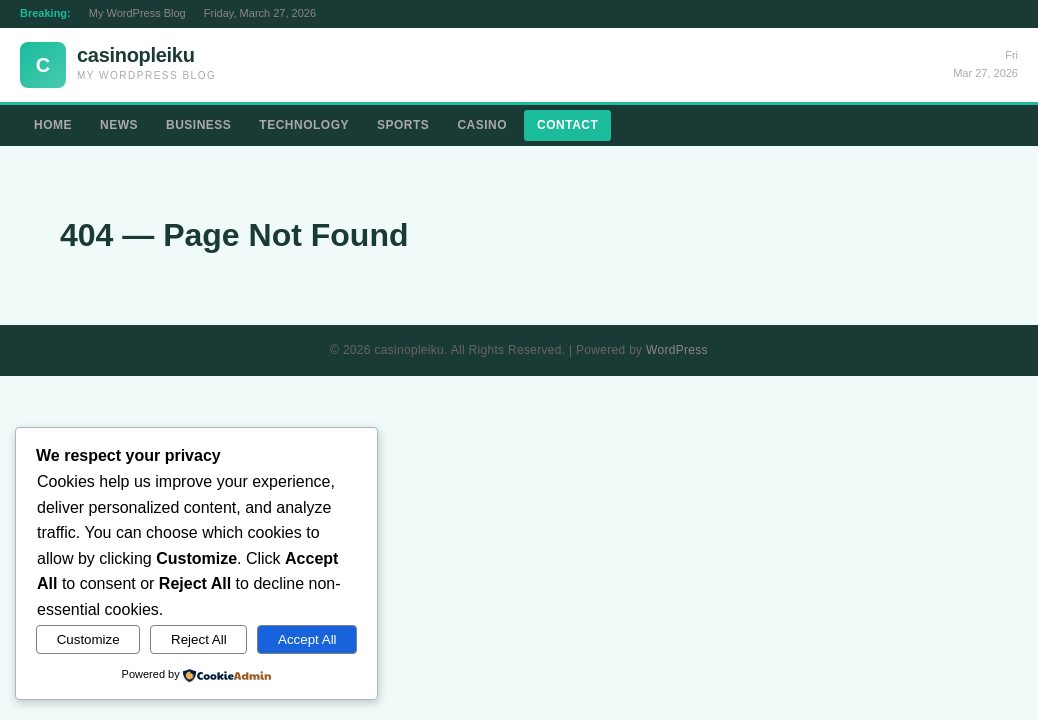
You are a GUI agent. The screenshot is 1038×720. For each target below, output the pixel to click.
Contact (567, 125)
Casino (482, 125)
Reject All (199, 639)
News (119, 125)
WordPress (677, 350)
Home (53, 125)
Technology (304, 125)
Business (198, 125)
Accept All (307, 639)
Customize (88, 639)
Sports (403, 125)
